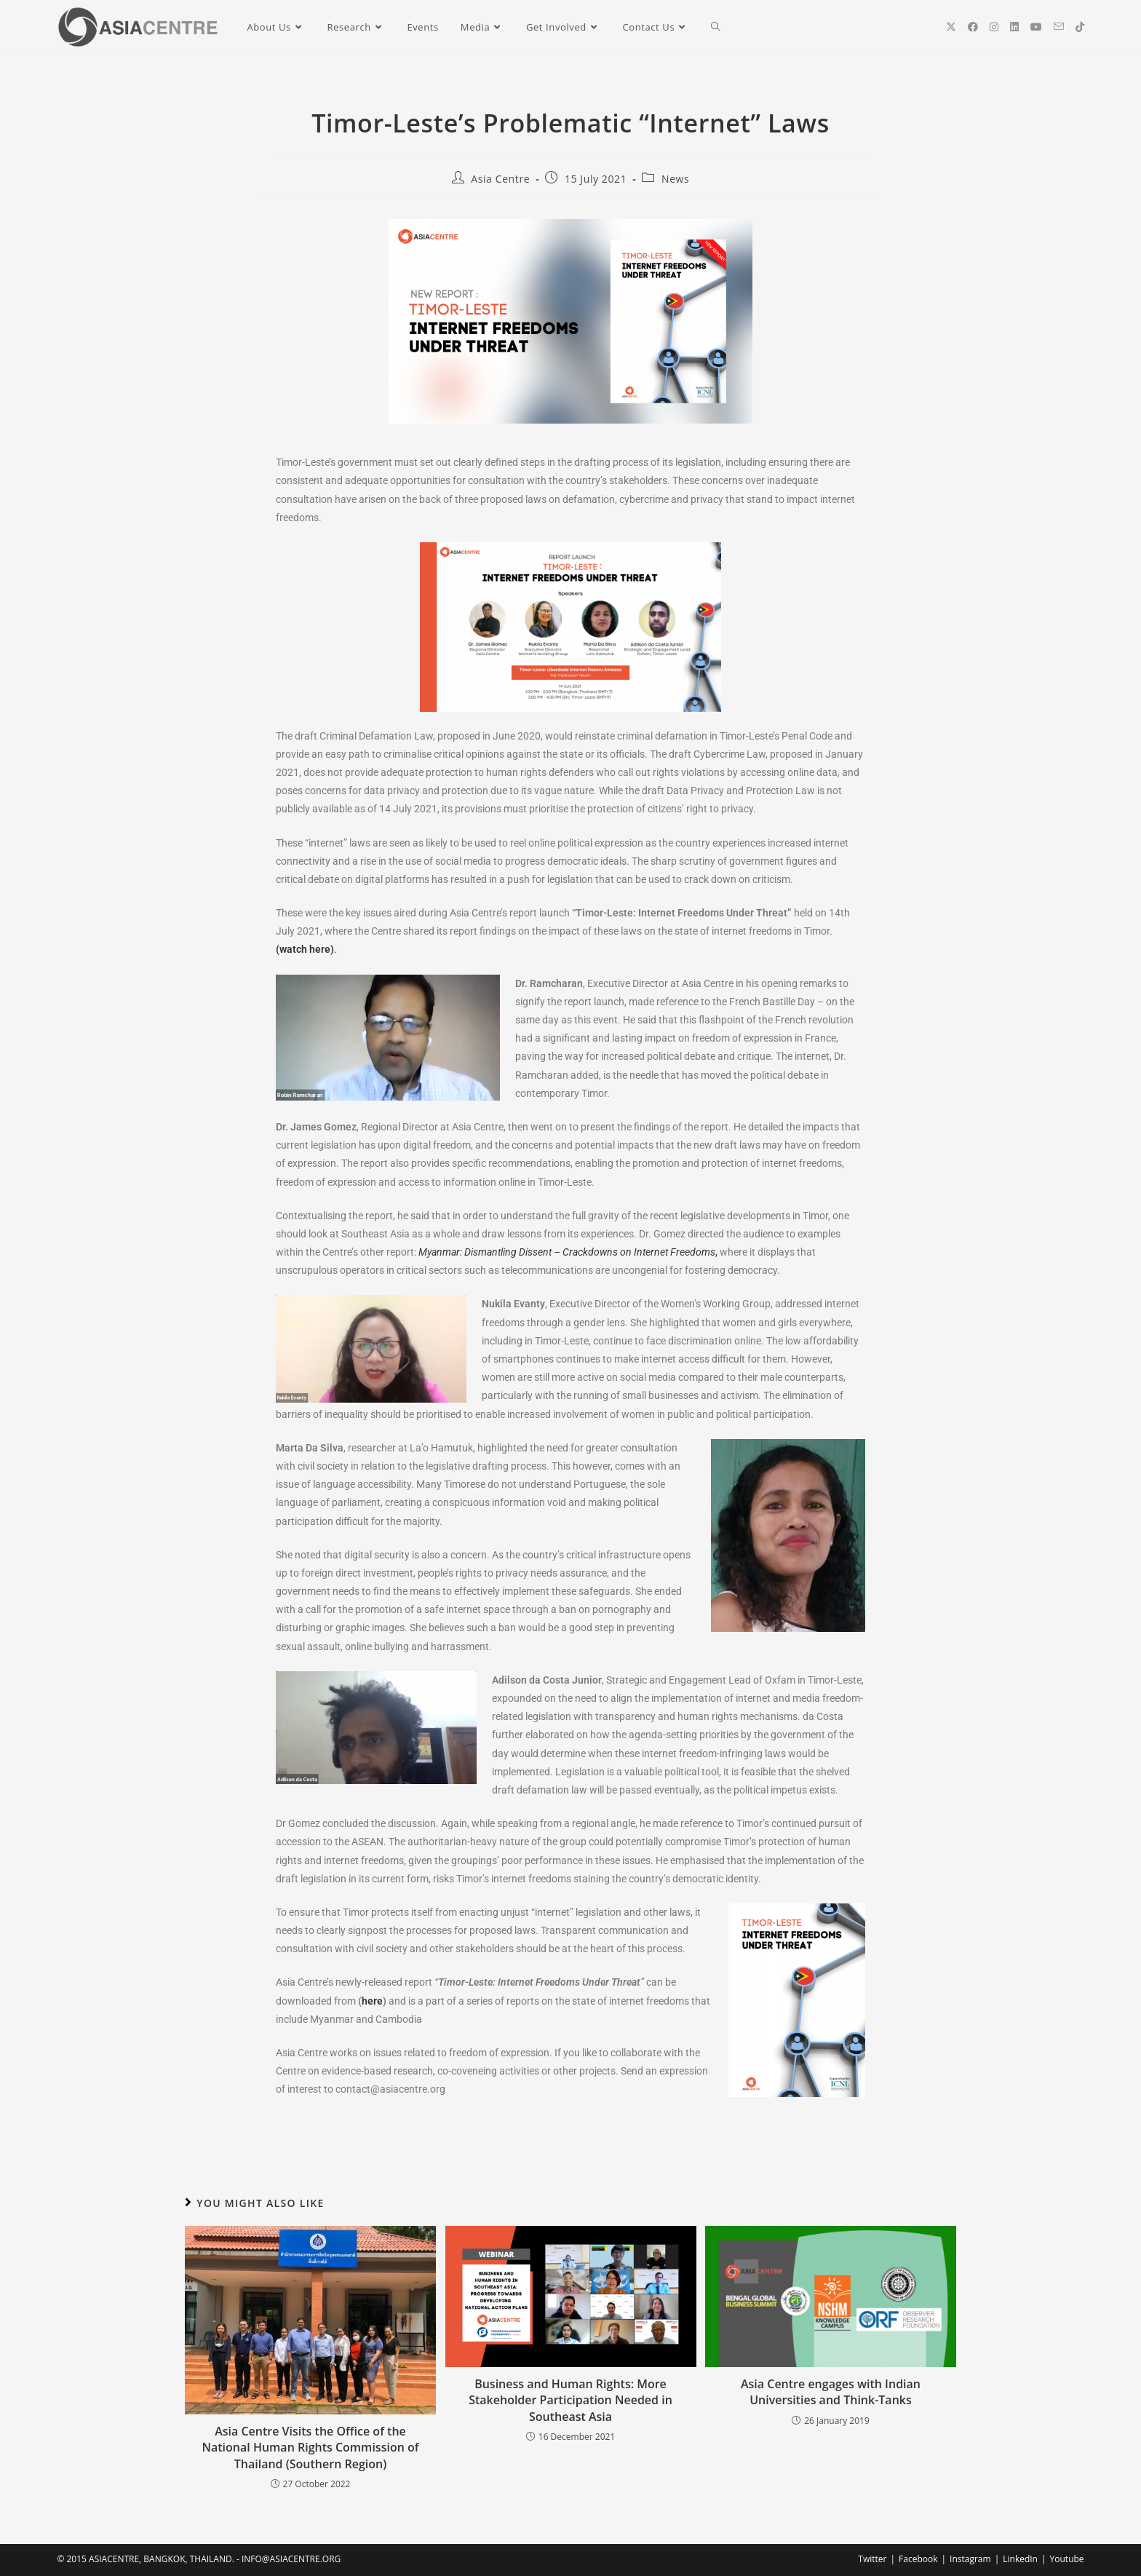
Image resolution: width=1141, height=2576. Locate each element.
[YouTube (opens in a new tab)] (1036, 27)
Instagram (970, 2559)
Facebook (918, 2559)
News (675, 179)
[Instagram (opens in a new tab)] (994, 27)
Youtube (1067, 2559)
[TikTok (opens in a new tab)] (1080, 27)
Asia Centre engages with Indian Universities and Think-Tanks (831, 2392)
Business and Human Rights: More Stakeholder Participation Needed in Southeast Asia (570, 2400)
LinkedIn (1020, 2559)
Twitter (872, 2559)
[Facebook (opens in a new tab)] (973, 27)
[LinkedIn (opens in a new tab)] (1014, 27)
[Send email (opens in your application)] (1059, 26)
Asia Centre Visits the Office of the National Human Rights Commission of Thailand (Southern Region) (310, 2447)
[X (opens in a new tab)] (951, 27)
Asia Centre (500, 179)
